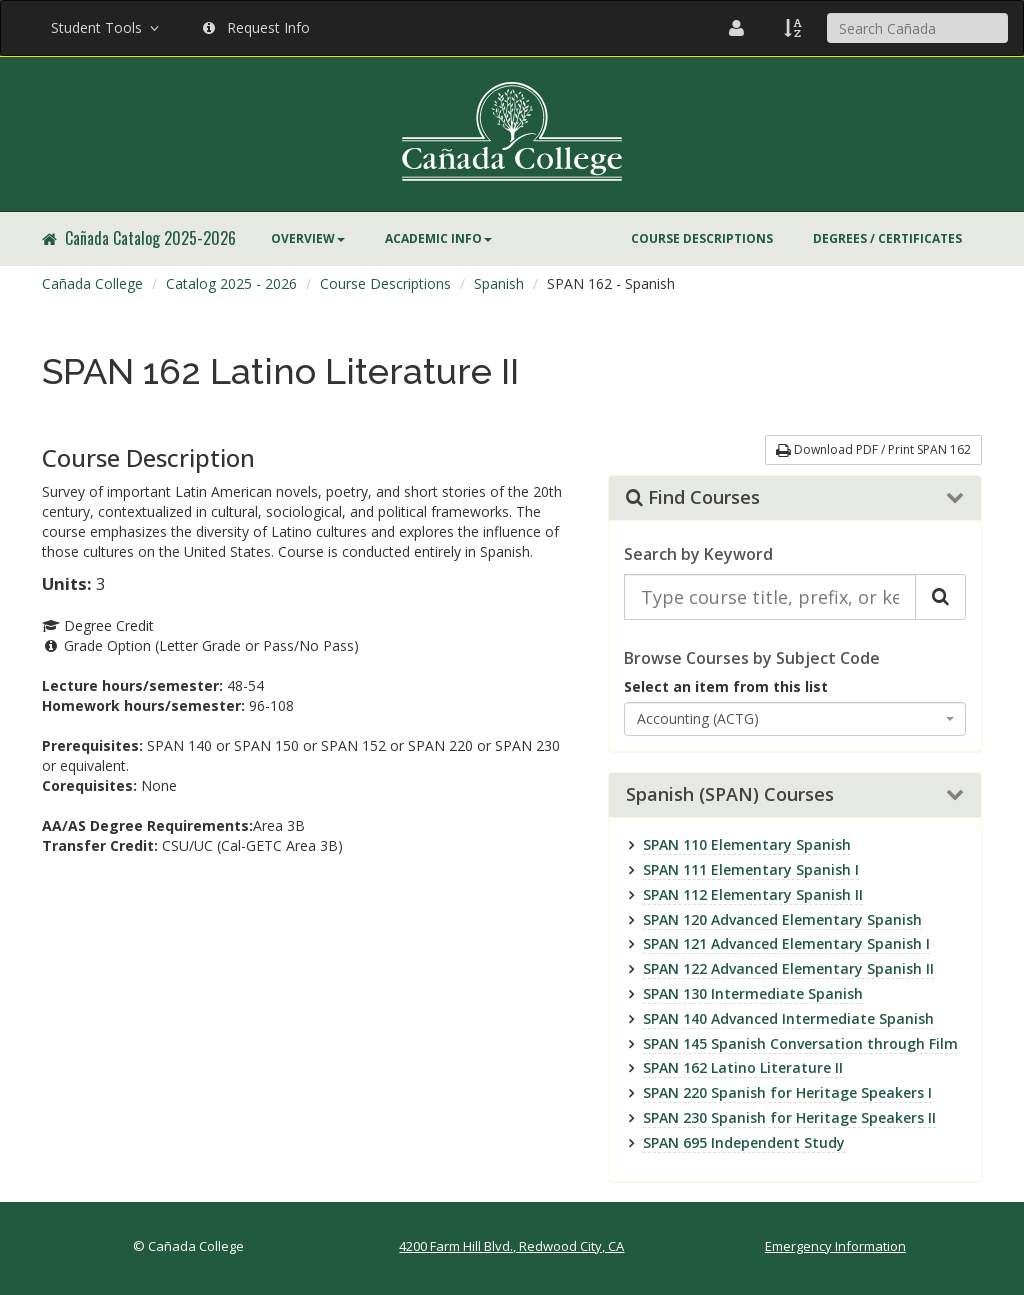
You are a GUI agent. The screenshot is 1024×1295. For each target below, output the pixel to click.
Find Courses (693, 498)
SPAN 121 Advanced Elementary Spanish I (786, 943)
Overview (308, 238)
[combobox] (795, 719)
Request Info (256, 27)
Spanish (499, 283)
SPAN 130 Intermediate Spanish (753, 993)
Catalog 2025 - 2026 (231, 283)
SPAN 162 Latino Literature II (743, 1067)
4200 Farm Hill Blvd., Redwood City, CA (511, 1246)
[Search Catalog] (940, 597)
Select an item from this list (726, 686)
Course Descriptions (702, 238)
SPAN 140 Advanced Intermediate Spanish (788, 1018)
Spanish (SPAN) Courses (730, 795)
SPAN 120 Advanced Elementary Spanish (782, 919)
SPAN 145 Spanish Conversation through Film (800, 1043)
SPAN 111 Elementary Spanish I (751, 869)
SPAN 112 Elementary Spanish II (753, 894)
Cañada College (92, 283)
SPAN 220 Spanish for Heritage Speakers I (787, 1092)
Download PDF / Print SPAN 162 (873, 449)
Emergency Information (835, 1246)
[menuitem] (308, 239)
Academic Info (438, 238)
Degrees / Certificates (887, 238)
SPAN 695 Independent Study (744, 1142)
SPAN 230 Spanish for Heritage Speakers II (789, 1117)
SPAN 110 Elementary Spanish (747, 844)
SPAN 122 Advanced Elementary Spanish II (788, 968)
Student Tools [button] (107, 27)
